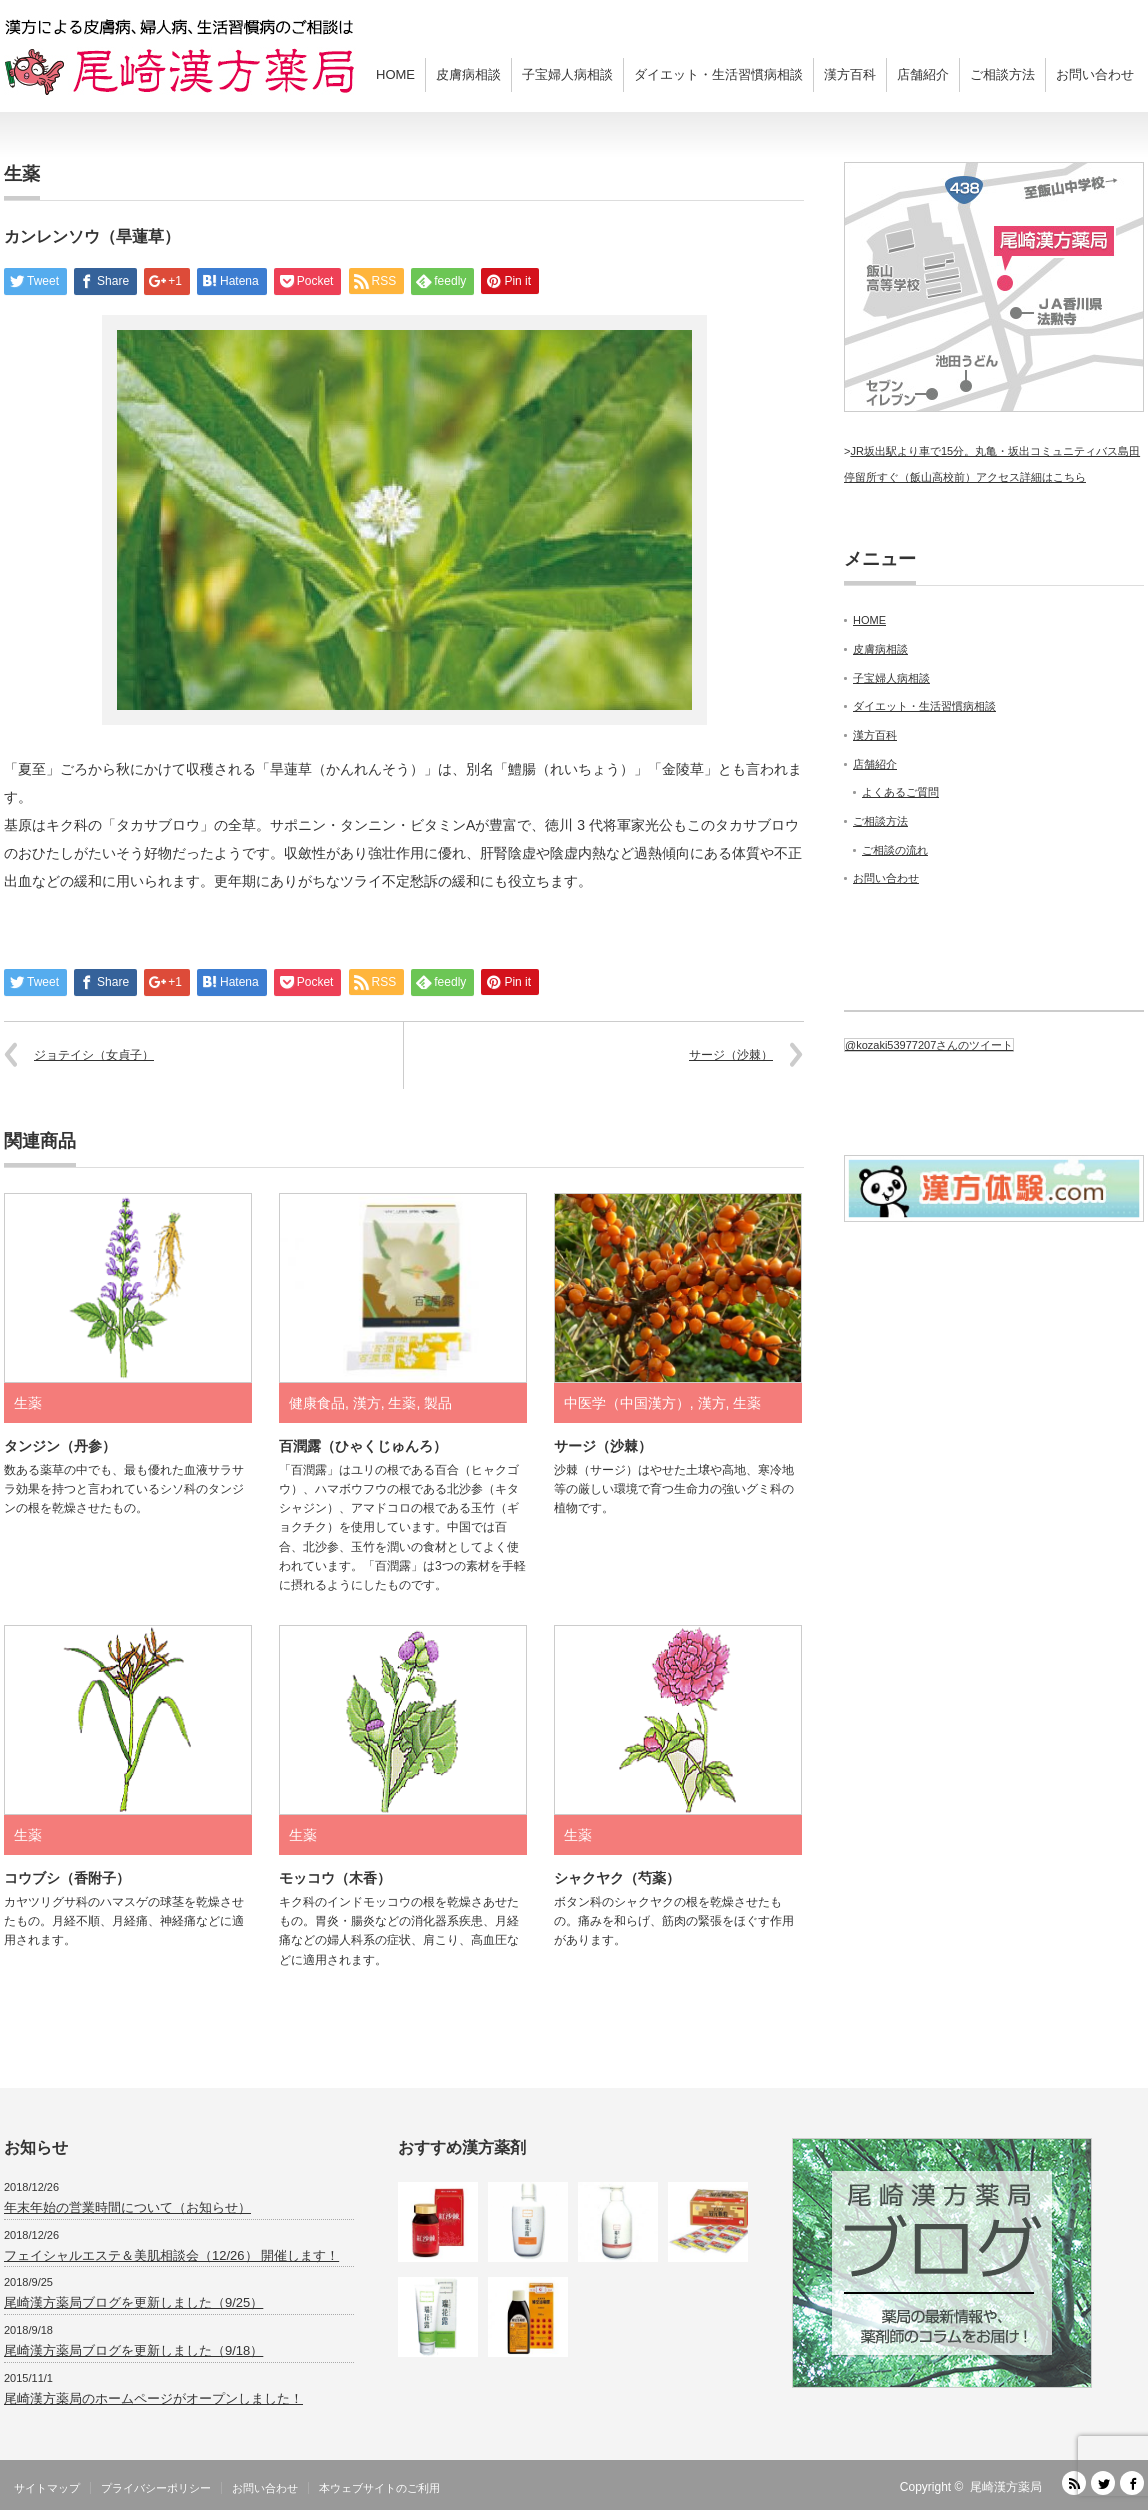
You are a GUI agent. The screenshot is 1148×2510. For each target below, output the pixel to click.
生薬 (22, 174)
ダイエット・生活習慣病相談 (718, 74)
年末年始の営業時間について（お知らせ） (127, 2207)
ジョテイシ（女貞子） (94, 1055)
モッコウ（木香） (335, 1878)
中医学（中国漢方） (627, 1403)
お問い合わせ (1095, 74)
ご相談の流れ (895, 850)
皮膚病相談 (468, 74)
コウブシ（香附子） (67, 1878)
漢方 (367, 1403)
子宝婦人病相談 (567, 74)
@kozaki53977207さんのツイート (929, 1045)
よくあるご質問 (900, 792)
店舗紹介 (923, 74)
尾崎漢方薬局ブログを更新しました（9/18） (133, 2350)
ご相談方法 (1002, 74)
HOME (395, 74)
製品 (438, 1403)
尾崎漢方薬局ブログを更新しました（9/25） (133, 2302)
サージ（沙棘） (731, 1055)
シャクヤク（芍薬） (617, 1878)
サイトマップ (47, 2488)
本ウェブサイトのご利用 (379, 2488)
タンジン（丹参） (60, 1446)
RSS (1074, 2483)
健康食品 (317, 1403)
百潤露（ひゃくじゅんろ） (363, 1446)
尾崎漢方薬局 (1006, 2487)
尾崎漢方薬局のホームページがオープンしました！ (153, 2398)
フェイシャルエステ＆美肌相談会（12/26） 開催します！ (171, 2255)
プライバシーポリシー (156, 2488)
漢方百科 (850, 74)
